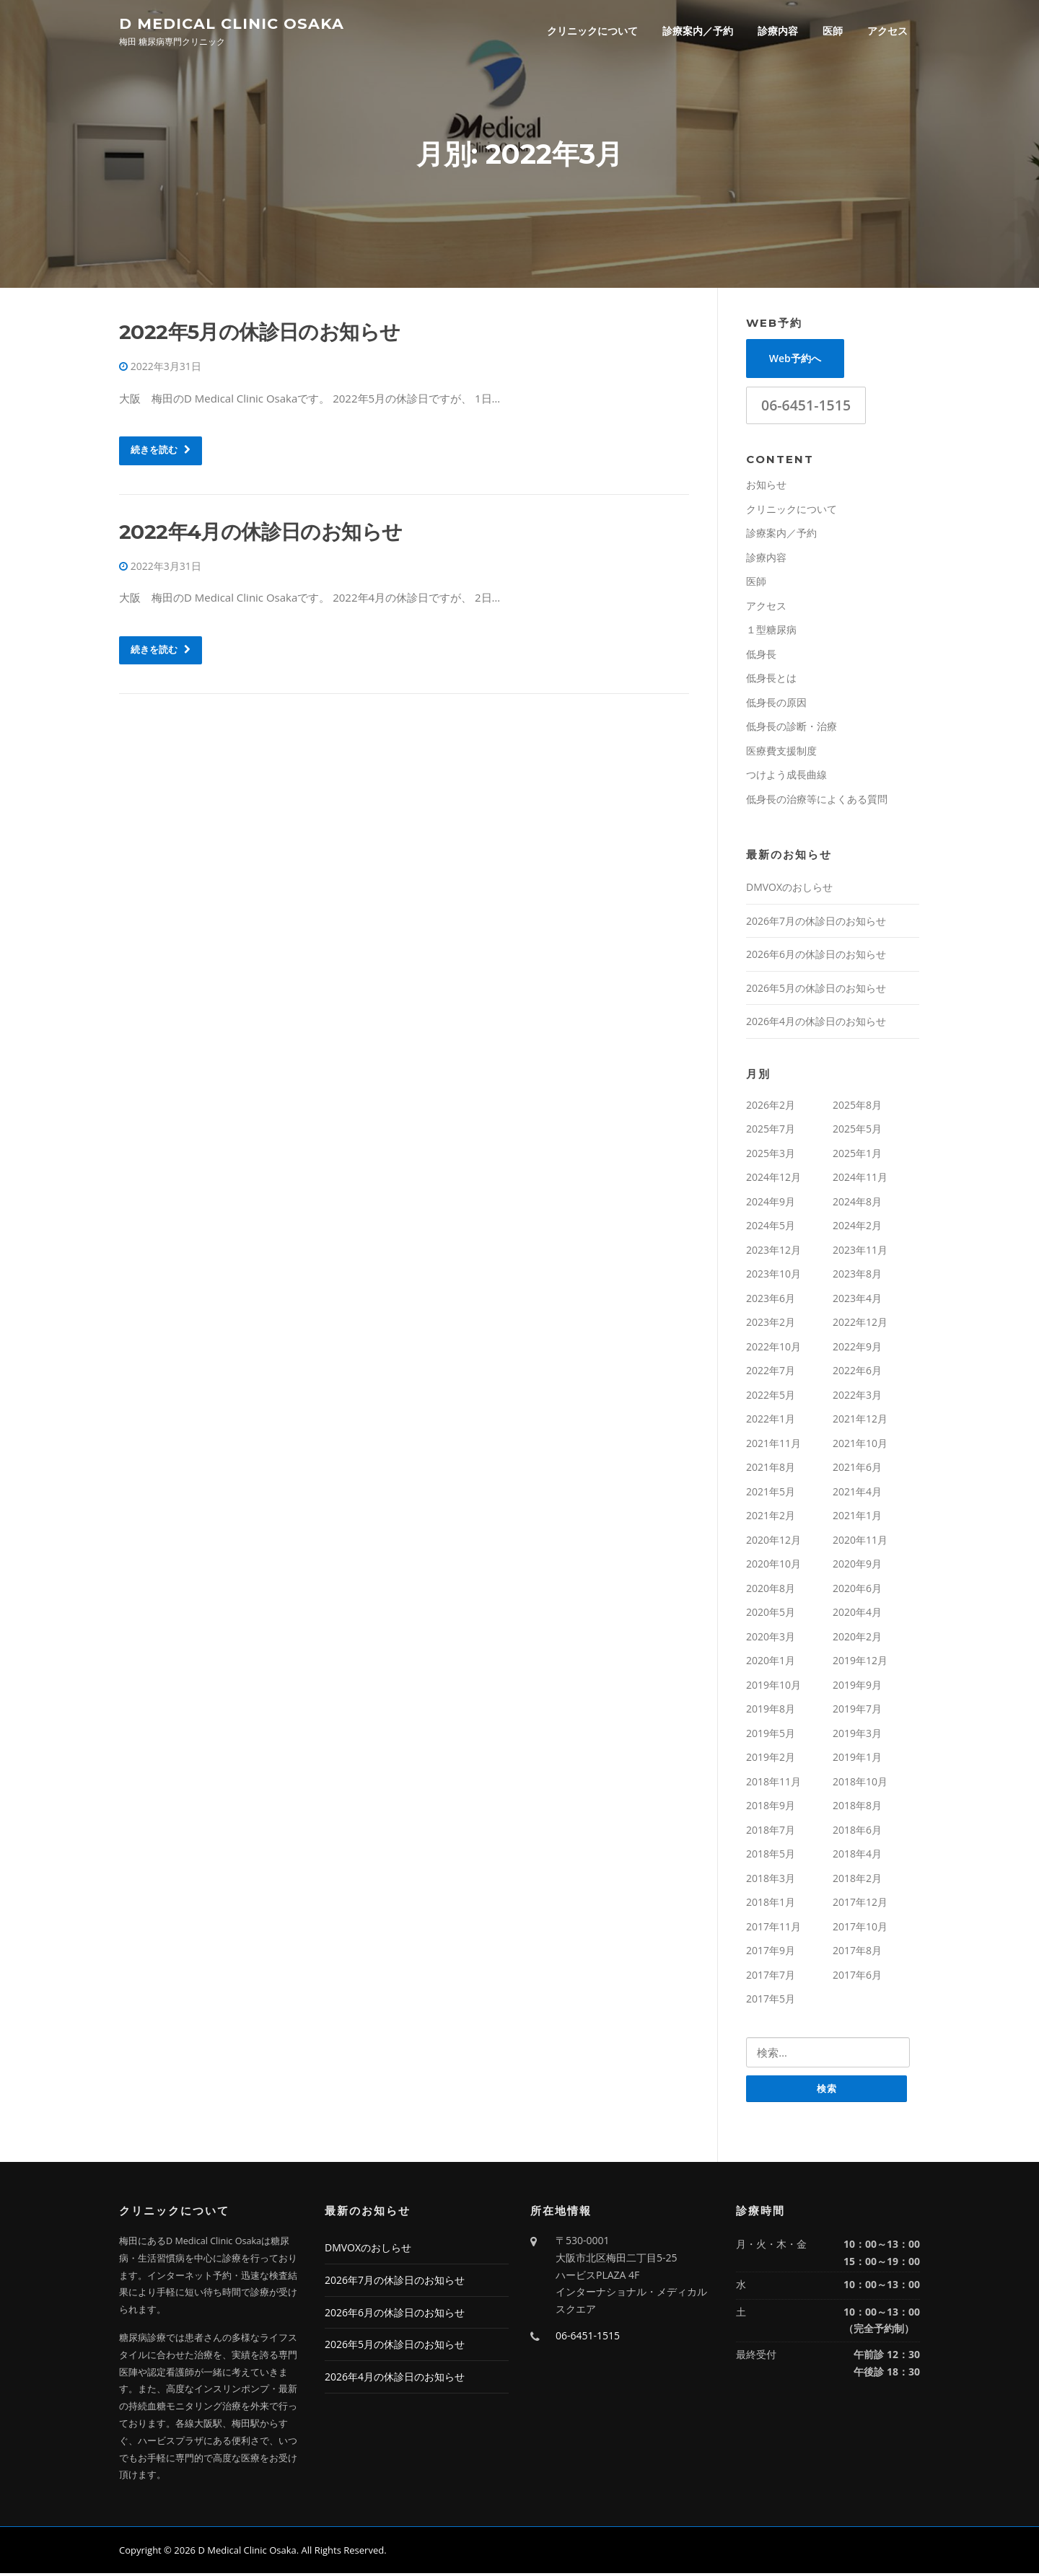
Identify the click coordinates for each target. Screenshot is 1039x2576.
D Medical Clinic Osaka (231, 23)
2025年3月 (770, 1155)
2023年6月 (770, 1300)
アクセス (887, 31)
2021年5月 (770, 1493)
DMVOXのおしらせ (789, 889)
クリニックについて (592, 31)
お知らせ (766, 486)
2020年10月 (773, 1566)
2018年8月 (857, 1807)
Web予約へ (795, 360)
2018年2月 (857, 1880)
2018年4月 (857, 1856)
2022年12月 (860, 1324)
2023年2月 (770, 1324)
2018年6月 (857, 1832)
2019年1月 (857, 1759)
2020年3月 (770, 1638)
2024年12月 (773, 1179)
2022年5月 (770, 1397)
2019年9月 (857, 1687)
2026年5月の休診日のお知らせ (816, 990)
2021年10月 (860, 1445)
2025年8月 (857, 1107)
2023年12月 (773, 1252)
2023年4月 (857, 1300)
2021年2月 (770, 1517)
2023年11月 (860, 1252)
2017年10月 (860, 1928)
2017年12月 (860, 1904)
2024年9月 (770, 1203)
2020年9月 (857, 1566)
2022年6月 (857, 1372)
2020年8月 (770, 1590)
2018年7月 (770, 1832)
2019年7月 (857, 1711)
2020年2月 (857, 1638)
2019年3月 (857, 1735)
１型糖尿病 (771, 631)
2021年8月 (770, 1469)
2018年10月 (860, 1783)
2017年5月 (770, 2001)
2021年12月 (860, 1421)
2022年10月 (773, 1348)
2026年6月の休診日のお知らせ (816, 956)
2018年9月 (770, 1807)
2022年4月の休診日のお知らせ (260, 534)
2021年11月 (773, 1445)
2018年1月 (770, 1904)
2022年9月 (857, 1348)
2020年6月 (857, 1590)
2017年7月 (770, 1977)
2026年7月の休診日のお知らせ (816, 923)
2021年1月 (857, 1517)
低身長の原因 (776, 704)
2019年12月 (860, 1662)
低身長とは (771, 680)
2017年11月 (773, 1928)
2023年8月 (857, 1276)
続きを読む (160, 451)
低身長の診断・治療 (791, 728)
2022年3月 (857, 1397)
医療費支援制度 (781, 753)
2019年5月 (770, 1735)
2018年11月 (773, 1783)
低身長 (761, 656)
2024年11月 (860, 1179)
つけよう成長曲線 (786, 776)
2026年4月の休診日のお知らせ (816, 1023)
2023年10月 (773, 1276)
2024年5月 (770, 1227)
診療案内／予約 (697, 31)
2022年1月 (770, 1421)
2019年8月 (770, 1711)
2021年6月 (857, 1469)
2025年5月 (857, 1131)
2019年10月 (773, 1687)
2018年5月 (770, 1856)
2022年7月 (770, 1372)
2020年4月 (857, 1614)
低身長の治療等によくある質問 (816, 801)
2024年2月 (857, 1227)
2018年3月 (770, 1880)
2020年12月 (773, 1542)
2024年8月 (857, 1203)
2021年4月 (857, 1493)
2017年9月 (770, 1952)
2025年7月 (770, 1131)
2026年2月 (770, 1107)
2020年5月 (770, 1614)
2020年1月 (770, 1662)
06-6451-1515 (806, 407)
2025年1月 (857, 1155)
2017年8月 (857, 1952)
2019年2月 (770, 1759)
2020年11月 (860, 1542)
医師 (833, 31)
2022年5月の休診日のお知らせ (259, 334)
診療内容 (778, 31)
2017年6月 (857, 1977)
